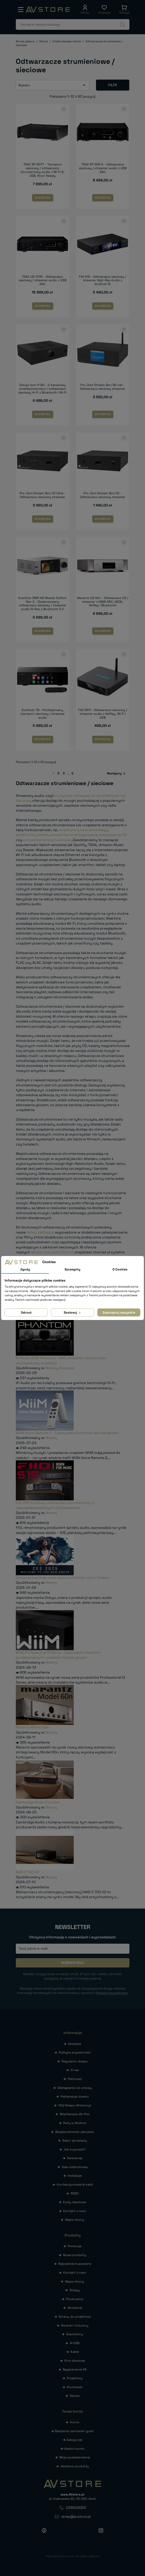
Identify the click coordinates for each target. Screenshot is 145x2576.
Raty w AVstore (74, 2123)
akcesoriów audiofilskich (52, 1252)
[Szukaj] (72, 24)
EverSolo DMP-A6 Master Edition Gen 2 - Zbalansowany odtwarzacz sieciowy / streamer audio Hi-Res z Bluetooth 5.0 (42, 603)
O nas (75, 2070)
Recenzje (66, 1368)
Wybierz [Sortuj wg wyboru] (52, 85)
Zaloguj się (74, 2440)
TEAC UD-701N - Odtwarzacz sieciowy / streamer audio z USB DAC (42, 280)
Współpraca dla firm (75, 2114)
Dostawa (74, 2044)
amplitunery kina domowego (83, 830)
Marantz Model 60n (32, 1727)
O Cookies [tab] (119, 1269)
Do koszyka (43, 197)
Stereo (75, 2396)
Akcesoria (74, 2308)
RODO (75, 2193)
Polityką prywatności (112, 1993)
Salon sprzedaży (74, 2140)
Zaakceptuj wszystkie (118, 1312)
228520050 (76, 2508)
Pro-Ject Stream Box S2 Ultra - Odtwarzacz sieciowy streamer (42, 495)
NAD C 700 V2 (27, 1872)
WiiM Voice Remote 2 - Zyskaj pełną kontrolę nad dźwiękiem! (67, 1433)
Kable (75, 2352)
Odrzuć (26, 1312)
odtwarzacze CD (113, 834)
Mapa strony (74, 2220)
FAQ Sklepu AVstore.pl (74, 2105)
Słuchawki (74, 2387)
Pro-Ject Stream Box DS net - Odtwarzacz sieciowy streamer (102, 387)
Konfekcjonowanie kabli (75, 2184)
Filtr (112, 85)
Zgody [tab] (25, 1269)
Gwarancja (74, 2158)
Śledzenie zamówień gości (74, 2431)
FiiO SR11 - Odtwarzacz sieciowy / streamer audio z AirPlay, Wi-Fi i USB (102, 713)
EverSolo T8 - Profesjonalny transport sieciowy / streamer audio (42, 713)
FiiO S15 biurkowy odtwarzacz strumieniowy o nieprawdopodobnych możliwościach (55, 1505)
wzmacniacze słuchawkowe (47, 840)
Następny (117, 773)
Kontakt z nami (74, 2211)
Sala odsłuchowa (75, 2167)
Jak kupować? (75, 2149)
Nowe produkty (74, 2255)
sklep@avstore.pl (76, 2516)
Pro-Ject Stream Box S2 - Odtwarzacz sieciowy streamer (102, 495)
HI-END (75, 2343)
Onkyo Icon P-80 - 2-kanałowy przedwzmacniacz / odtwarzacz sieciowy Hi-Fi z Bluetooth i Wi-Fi (42, 388)
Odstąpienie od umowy (74, 2088)
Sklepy (74, 2290)
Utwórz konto (74, 2449)
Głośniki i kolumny (74, 2325)
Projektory (74, 2378)
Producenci (74, 2299)
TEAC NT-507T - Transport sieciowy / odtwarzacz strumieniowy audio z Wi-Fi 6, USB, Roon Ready (42, 169)
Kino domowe (74, 2361)
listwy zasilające (40, 1232)
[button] (85, 9)
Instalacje (75, 2176)
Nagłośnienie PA (75, 2369)
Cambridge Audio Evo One (37, 1802)
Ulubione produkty (75, 2466)
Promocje (75, 2246)
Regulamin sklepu (74, 2061)
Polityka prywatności (74, 2052)
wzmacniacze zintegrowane (73, 834)
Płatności (75, 2079)
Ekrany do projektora (75, 2317)
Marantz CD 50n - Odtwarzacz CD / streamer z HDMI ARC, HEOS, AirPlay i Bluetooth (102, 601)
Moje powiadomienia (74, 2457)
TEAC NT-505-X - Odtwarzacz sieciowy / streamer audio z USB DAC (103, 168)
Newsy (51, 1368)
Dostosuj (72, 1312)
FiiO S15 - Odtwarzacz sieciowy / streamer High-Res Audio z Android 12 (102, 280)
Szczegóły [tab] (72, 1269)
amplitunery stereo (32, 834)
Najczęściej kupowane (74, 2264)
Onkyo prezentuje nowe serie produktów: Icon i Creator (63, 1577)
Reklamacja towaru (75, 2096)
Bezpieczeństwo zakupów (74, 2132)
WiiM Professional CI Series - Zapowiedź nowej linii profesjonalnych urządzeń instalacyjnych (58, 1655)
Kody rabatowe (74, 2202)
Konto (74, 2422)
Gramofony (74, 2334)
